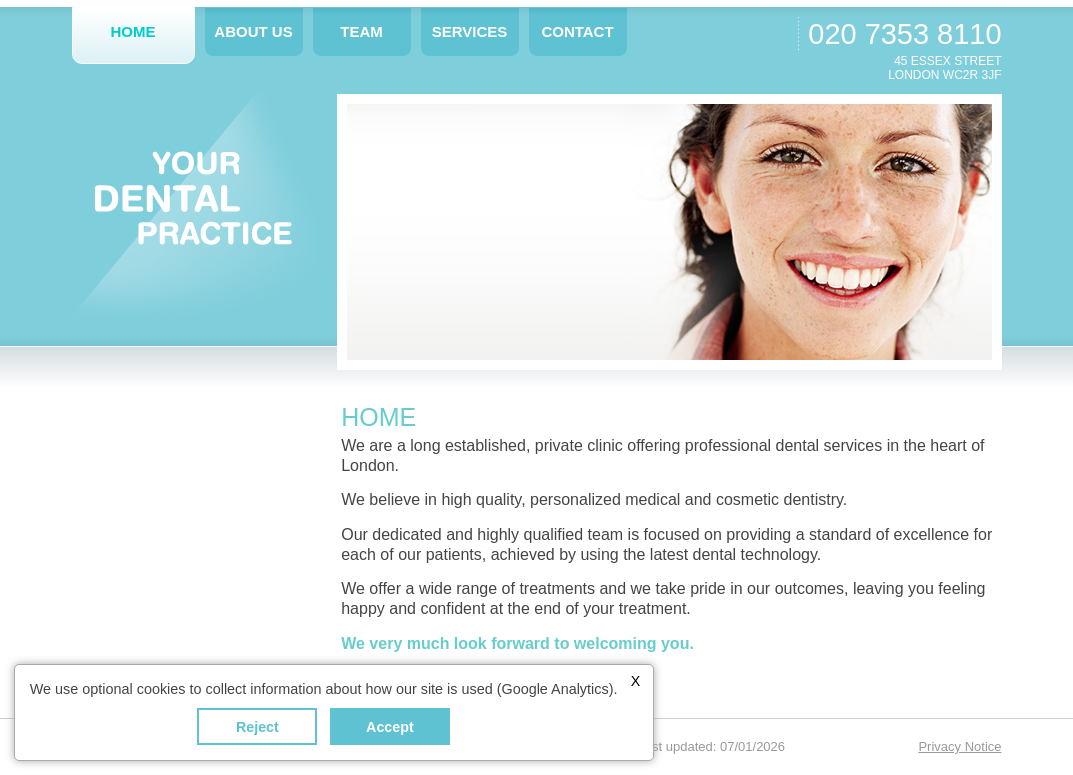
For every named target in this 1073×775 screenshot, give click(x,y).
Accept (390, 727)
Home (133, 31)
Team (361, 31)
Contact (577, 31)
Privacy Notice (959, 746)
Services (470, 31)
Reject (257, 727)
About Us (253, 31)
